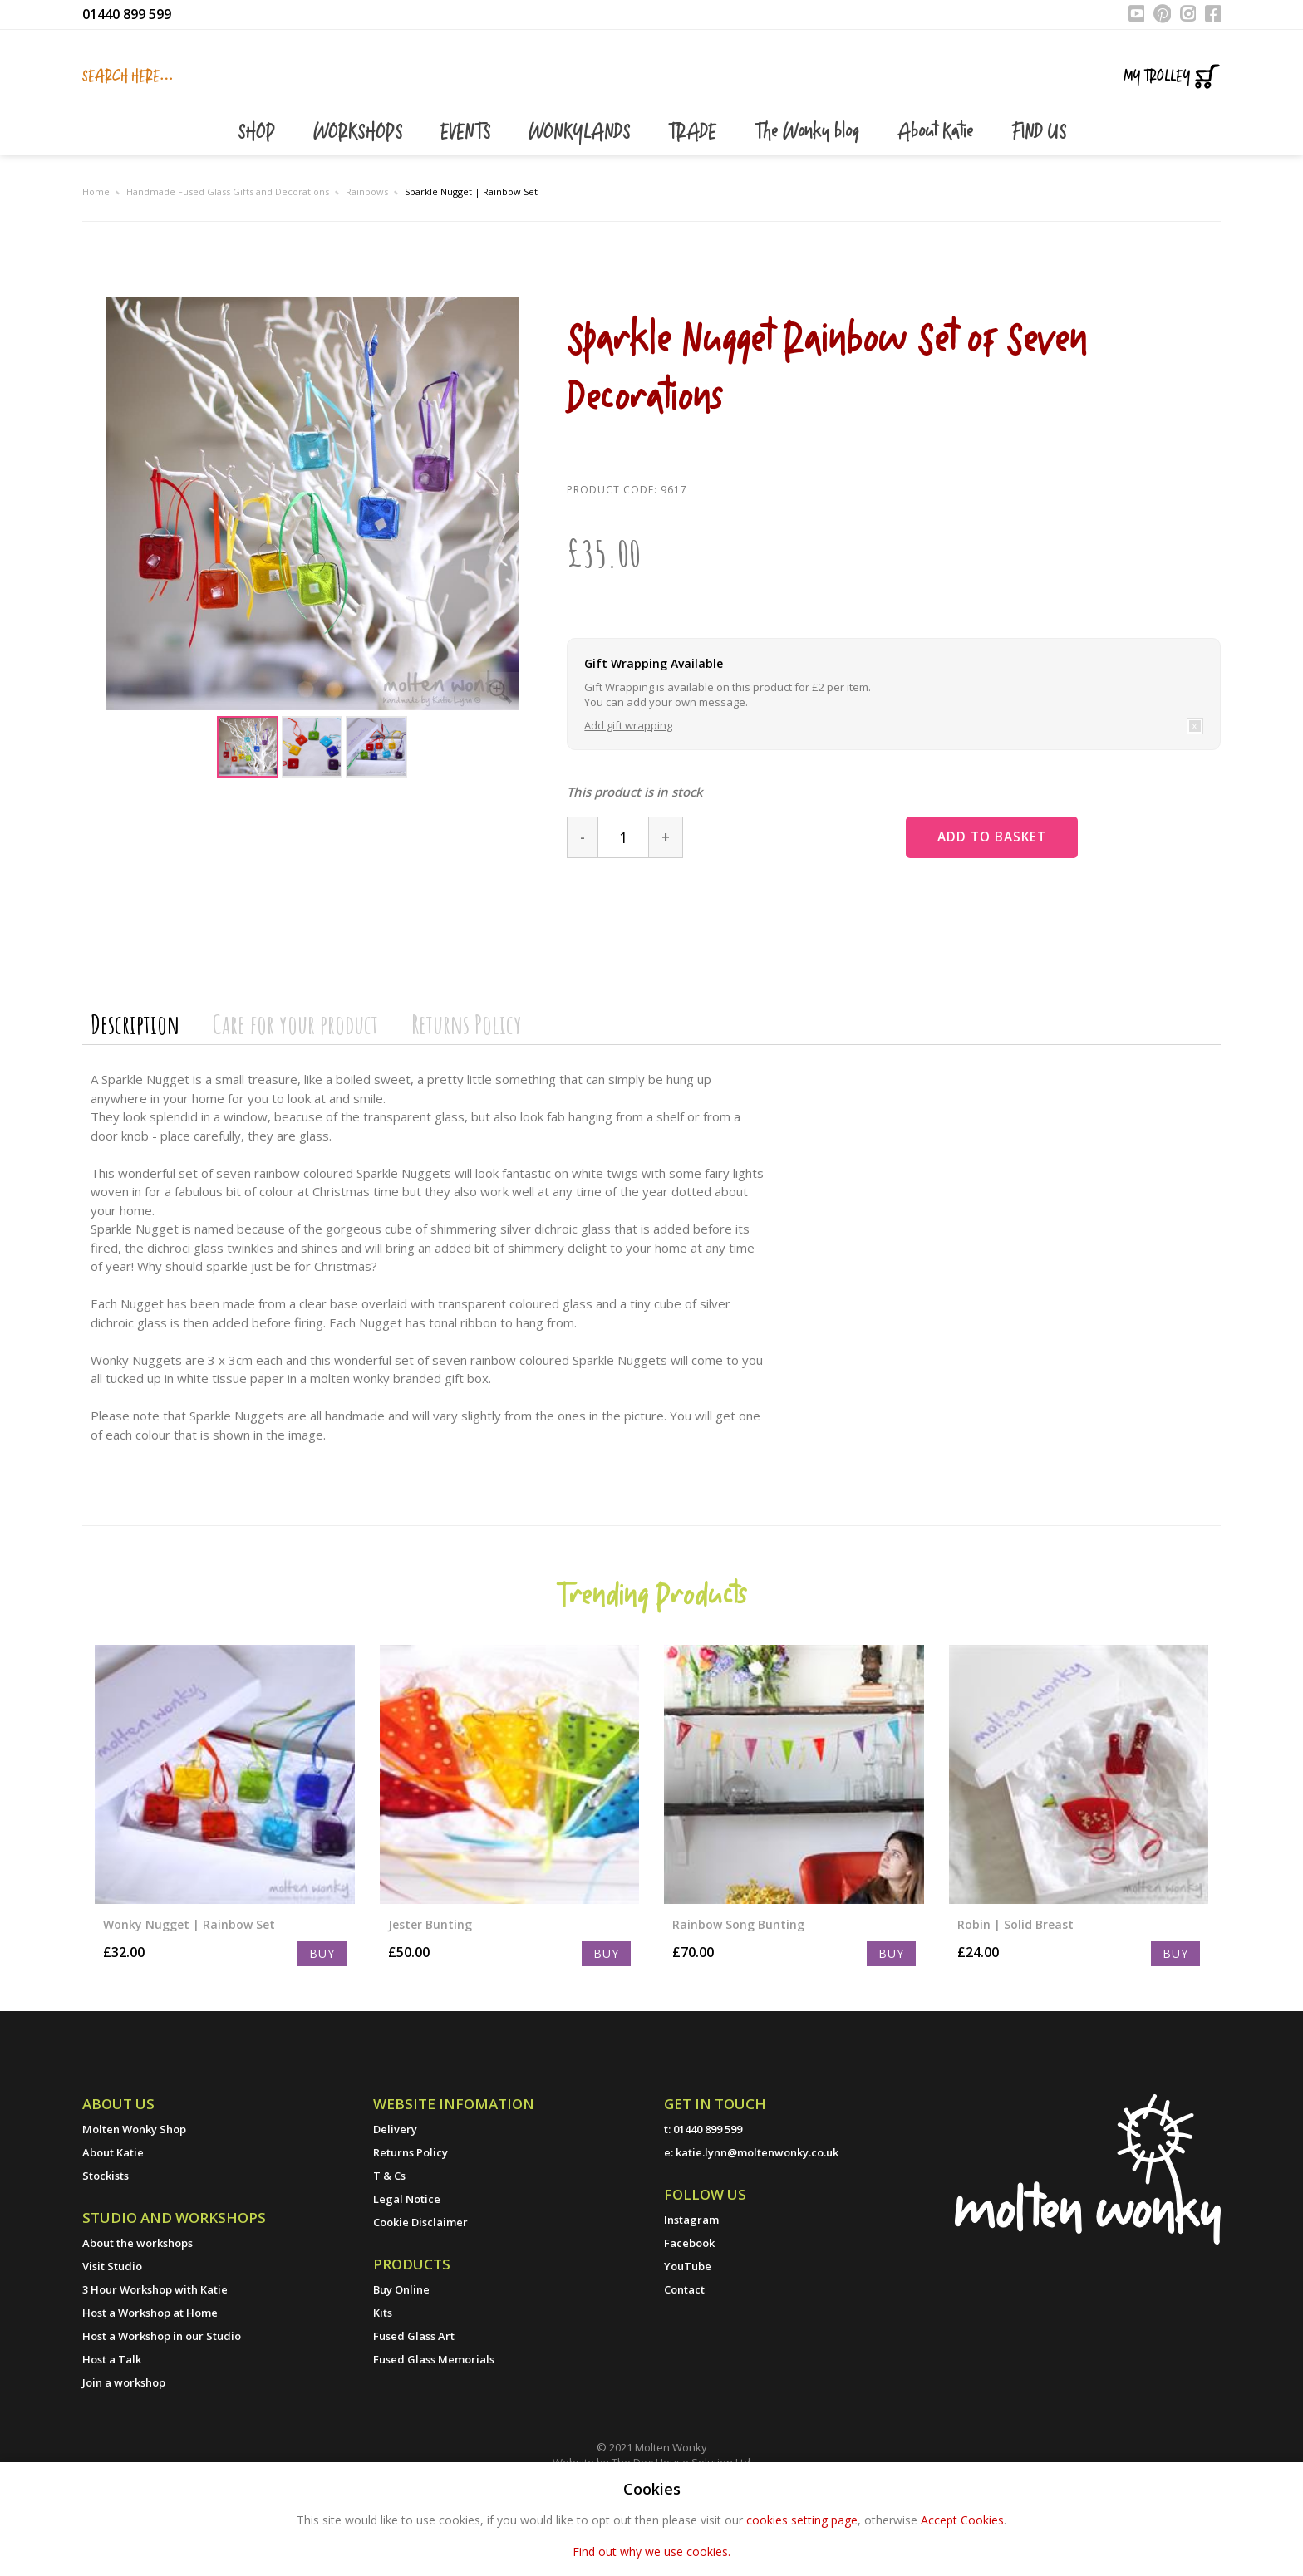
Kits (382, 2394)
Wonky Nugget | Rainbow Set (189, 2006)
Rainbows (367, 273)
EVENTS (467, 214)
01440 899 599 (126, 14)
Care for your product (295, 1105)
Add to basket (1009, 919)
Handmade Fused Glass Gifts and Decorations (227, 273)
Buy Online (401, 2370)
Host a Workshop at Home (150, 2394)
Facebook (689, 2324)
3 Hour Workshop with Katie (155, 2370)
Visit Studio (112, 2347)
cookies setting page (802, 2520)
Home (96, 273)
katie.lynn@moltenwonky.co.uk (757, 2233)
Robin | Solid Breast (1015, 2006)
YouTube (687, 2347)
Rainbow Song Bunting (738, 2006)
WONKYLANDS (582, 214)
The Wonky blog (809, 214)
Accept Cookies (962, 2520)
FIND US (1038, 214)
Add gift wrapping (628, 806)
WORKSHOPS (360, 214)
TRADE (694, 214)
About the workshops (137, 2324)
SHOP (259, 214)
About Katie (937, 214)
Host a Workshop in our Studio (161, 2417)
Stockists (105, 2257)
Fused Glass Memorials (433, 2440)
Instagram (691, 2301)
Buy (322, 2035)
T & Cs (389, 2257)
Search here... (128, 76)
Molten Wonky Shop (134, 2210)
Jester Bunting (430, 2006)
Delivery (395, 2210)
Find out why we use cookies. (651, 2551)
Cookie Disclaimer (420, 2303)
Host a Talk (111, 2440)
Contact (684, 2370)
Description (135, 1105)
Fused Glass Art (414, 2417)
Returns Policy (466, 1105)
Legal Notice (406, 2280)
